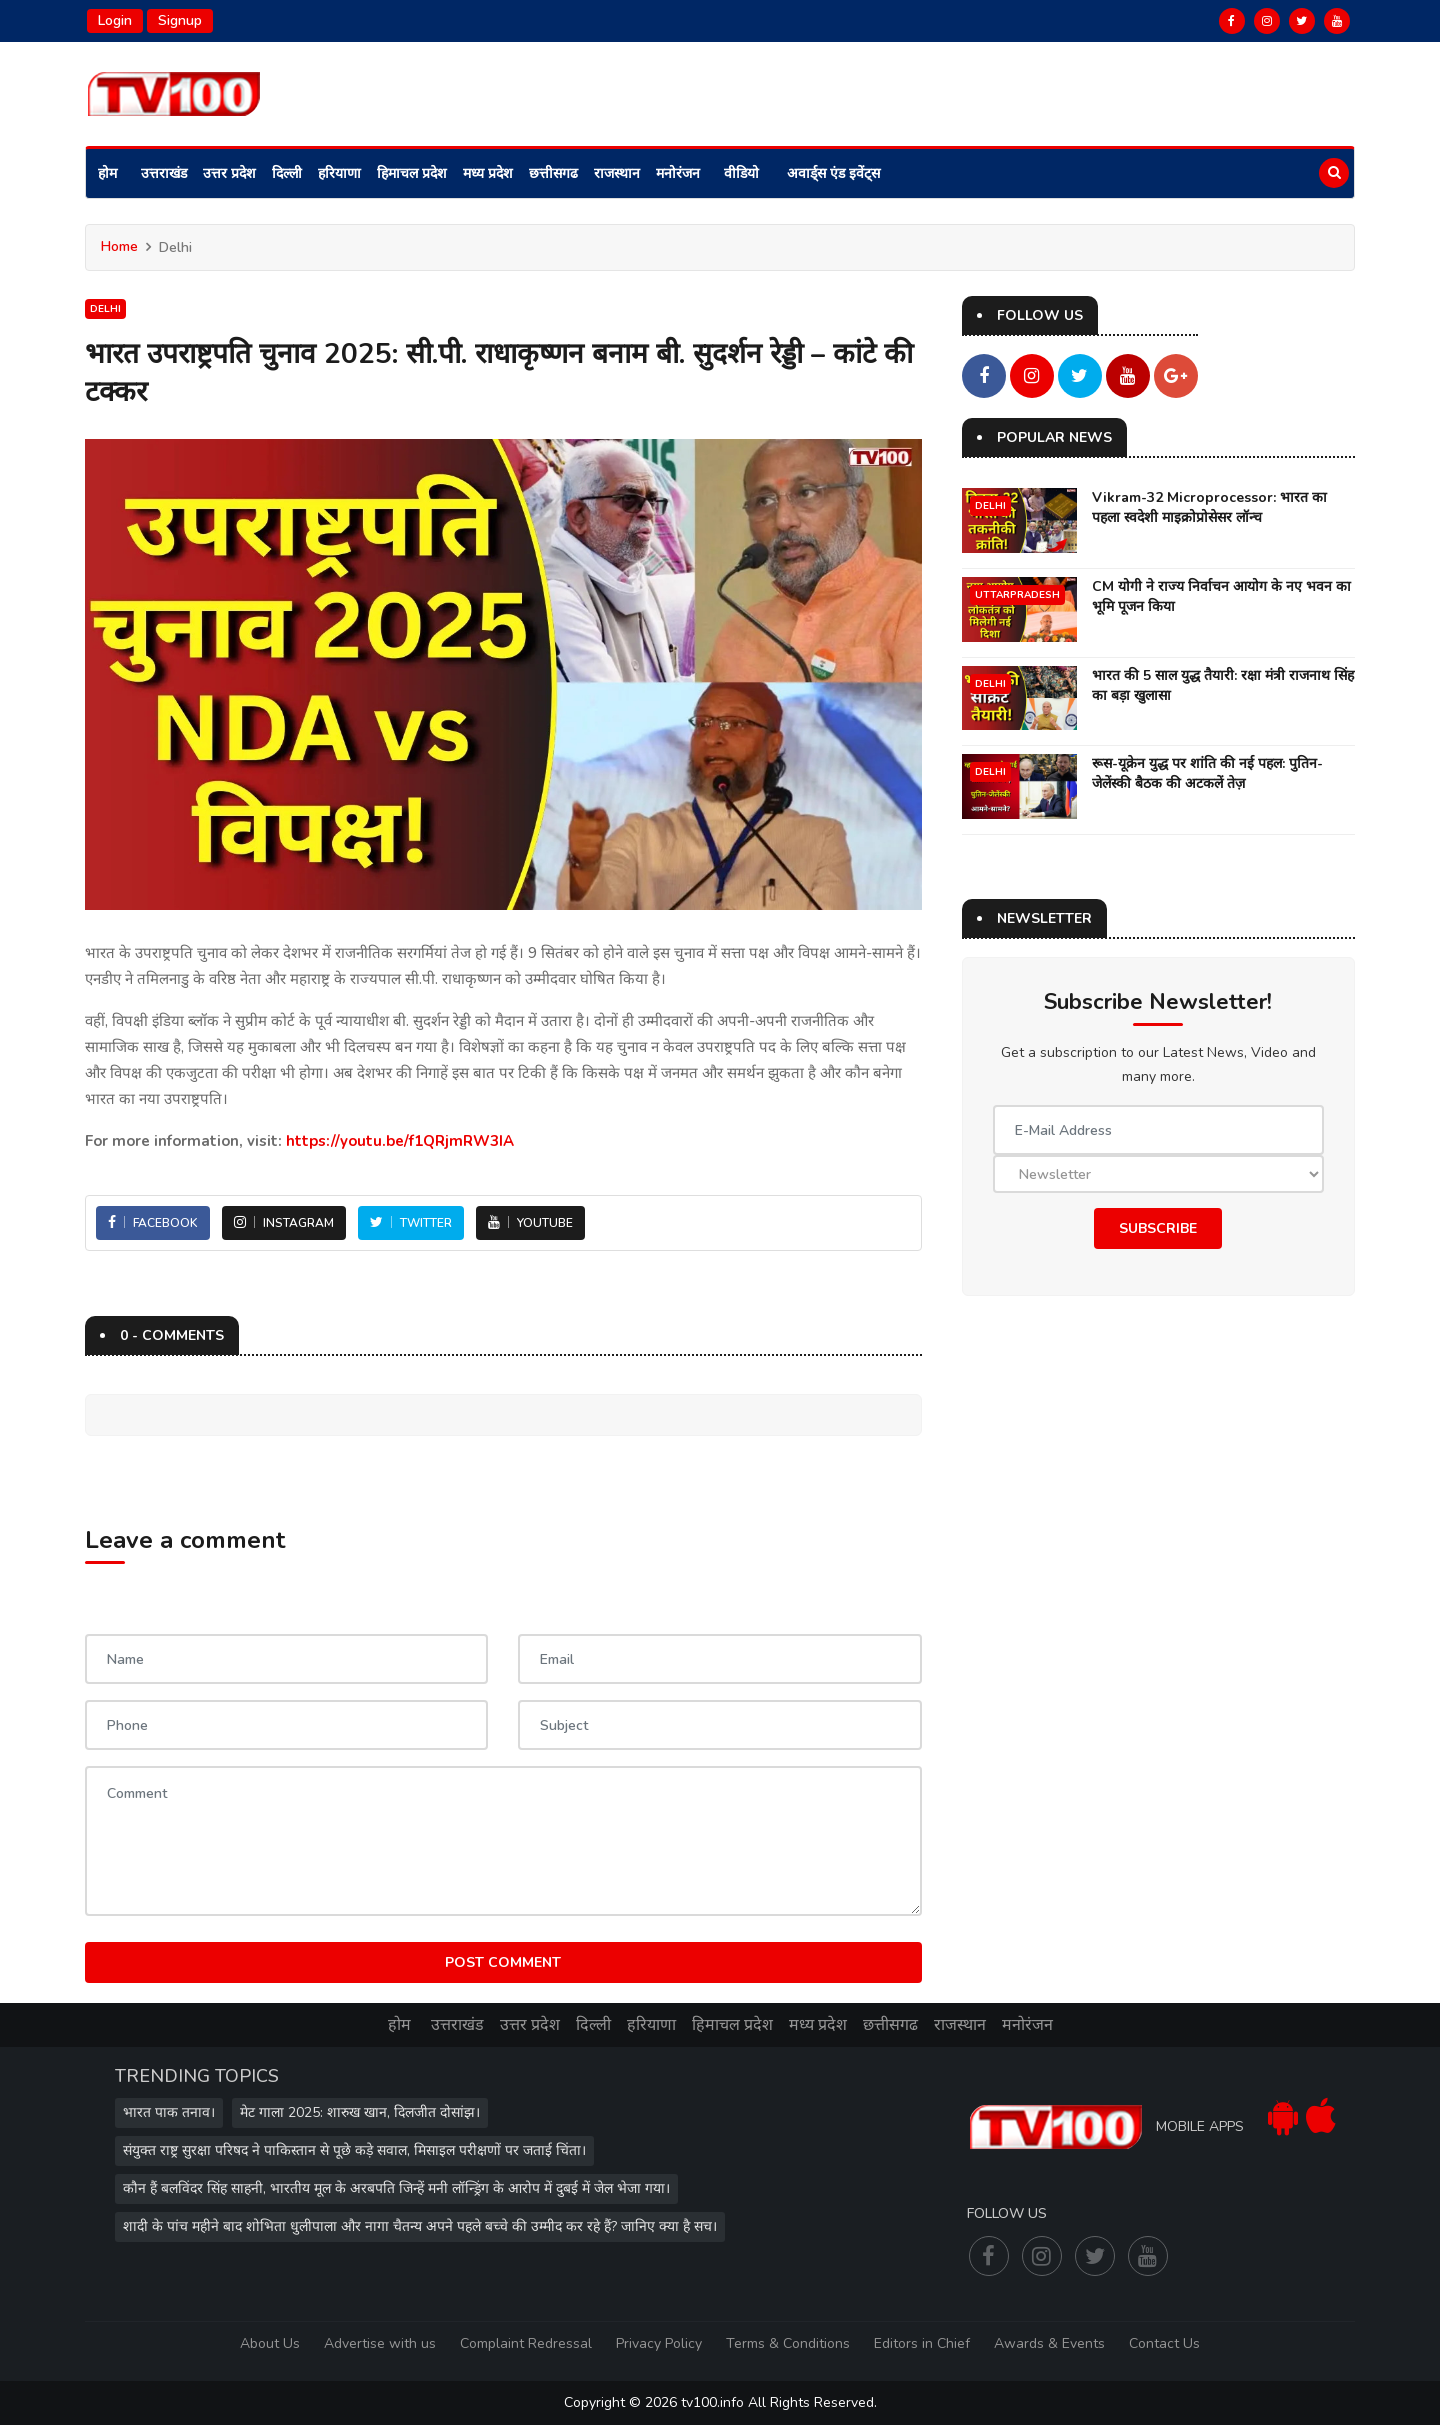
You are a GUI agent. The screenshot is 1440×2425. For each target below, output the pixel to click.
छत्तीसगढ (553, 173)
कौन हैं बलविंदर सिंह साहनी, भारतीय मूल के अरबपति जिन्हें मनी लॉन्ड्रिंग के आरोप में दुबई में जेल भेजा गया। (396, 2188)
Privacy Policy (659, 2343)
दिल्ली (287, 173)
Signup (180, 20)
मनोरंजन (678, 173)
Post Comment (503, 1962)
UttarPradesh (1017, 595)
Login (115, 20)
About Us (270, 2343)
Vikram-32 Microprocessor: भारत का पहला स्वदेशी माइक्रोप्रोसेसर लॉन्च (1209, 507)
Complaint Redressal (526, 2343)
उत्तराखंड (164, 173)
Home (119, 246)
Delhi (105, 309)
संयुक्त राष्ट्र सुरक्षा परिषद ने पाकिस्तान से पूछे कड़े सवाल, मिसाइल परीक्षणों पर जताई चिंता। (354, 2150)
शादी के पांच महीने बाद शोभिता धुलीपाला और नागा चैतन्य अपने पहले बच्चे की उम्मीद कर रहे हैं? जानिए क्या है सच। (420, 2226)
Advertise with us (380, 2343)
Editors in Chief (922, 2343)
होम (107, 173)
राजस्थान (617, 173)
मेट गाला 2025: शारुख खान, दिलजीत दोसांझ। (360, 2112)
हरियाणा (339, 173)
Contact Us (1164, 2343)
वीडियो (741, 173)
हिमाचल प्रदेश (412, 173)
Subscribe (1158, 1228)
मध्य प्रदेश (488, 173)
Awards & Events (1049, 2343)
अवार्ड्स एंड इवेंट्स (833, 173)
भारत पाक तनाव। (169, 2112)
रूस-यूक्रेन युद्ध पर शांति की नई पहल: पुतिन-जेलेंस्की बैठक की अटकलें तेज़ (1207, 773)
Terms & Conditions (788, 2343)
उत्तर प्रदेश (229, 173)
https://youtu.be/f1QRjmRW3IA (400, 1141)
